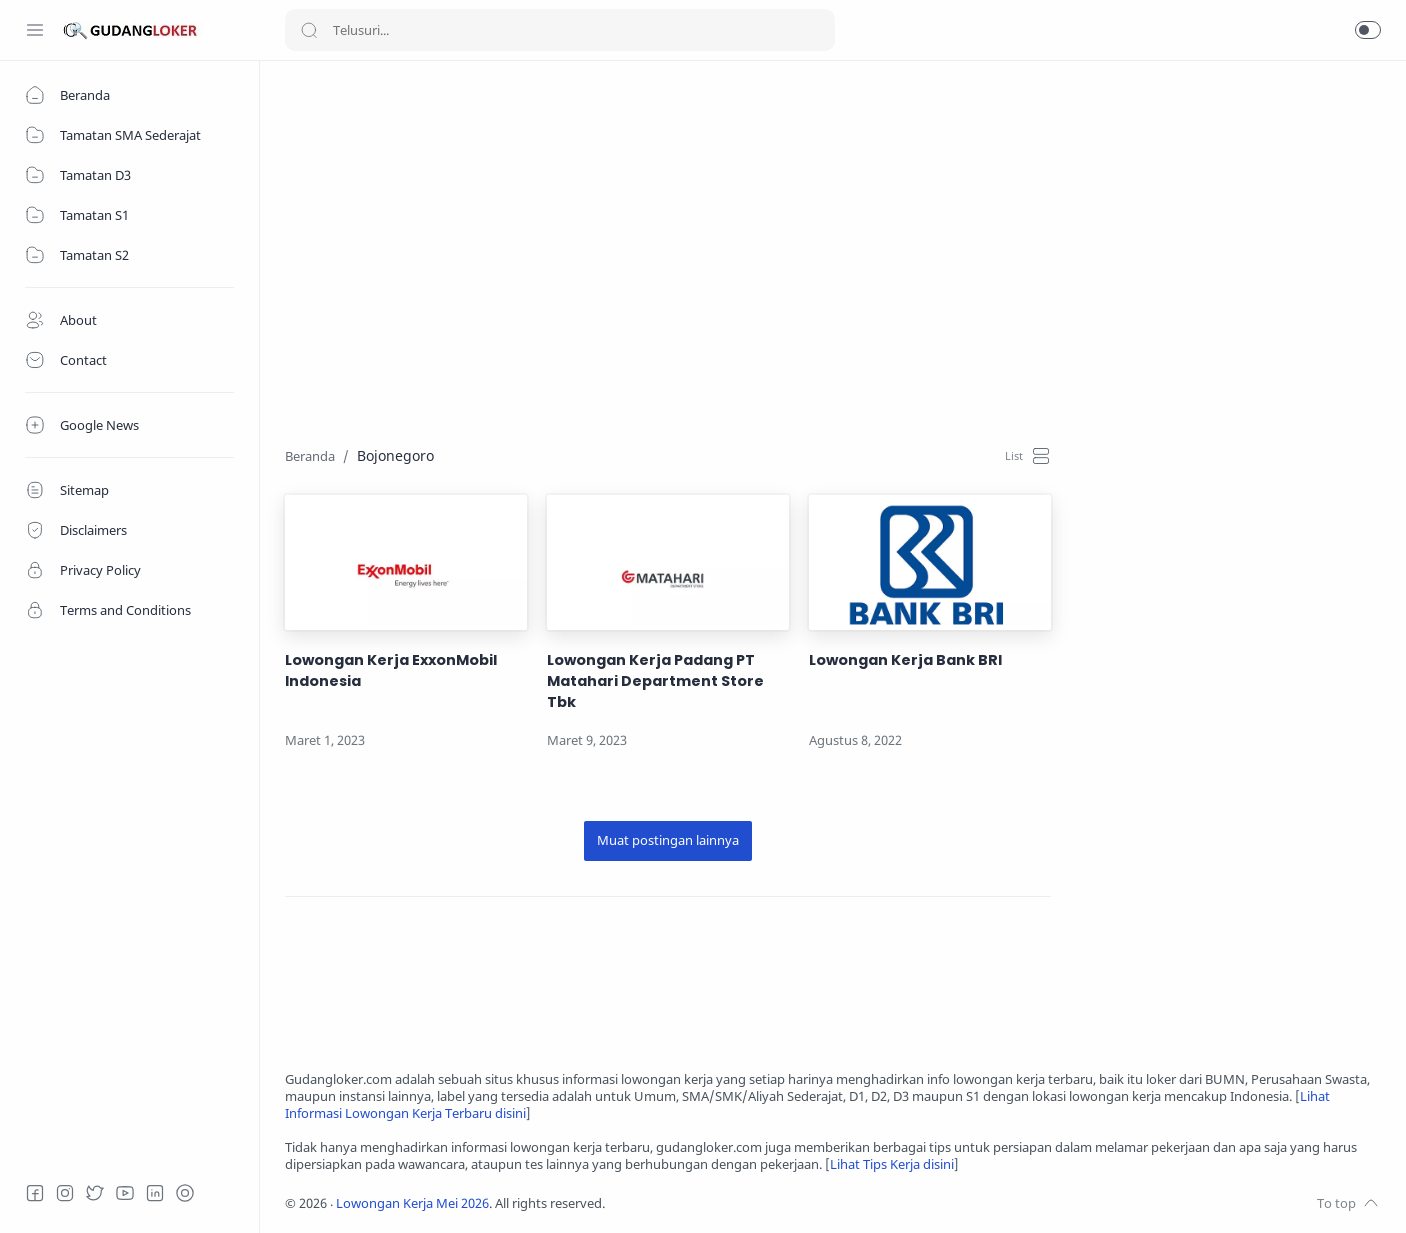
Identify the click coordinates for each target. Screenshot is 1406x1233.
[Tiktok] (185, 1193)
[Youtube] (125, 1193)
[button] (1368, 30)
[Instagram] (65, 1193)
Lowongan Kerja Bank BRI (905, 660)
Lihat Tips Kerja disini (892, 1164)
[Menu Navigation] (35, 30)
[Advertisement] (833, 226)
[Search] (560, 30)
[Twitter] (95, 1193)
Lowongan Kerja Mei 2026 (412, 1203)
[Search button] (309, 30)
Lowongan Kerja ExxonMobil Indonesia (391, 670)
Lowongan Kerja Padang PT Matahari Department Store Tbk (655, 681)
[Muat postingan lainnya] (668, 841)
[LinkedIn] (155, 1193)
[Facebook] (35, 1193)
